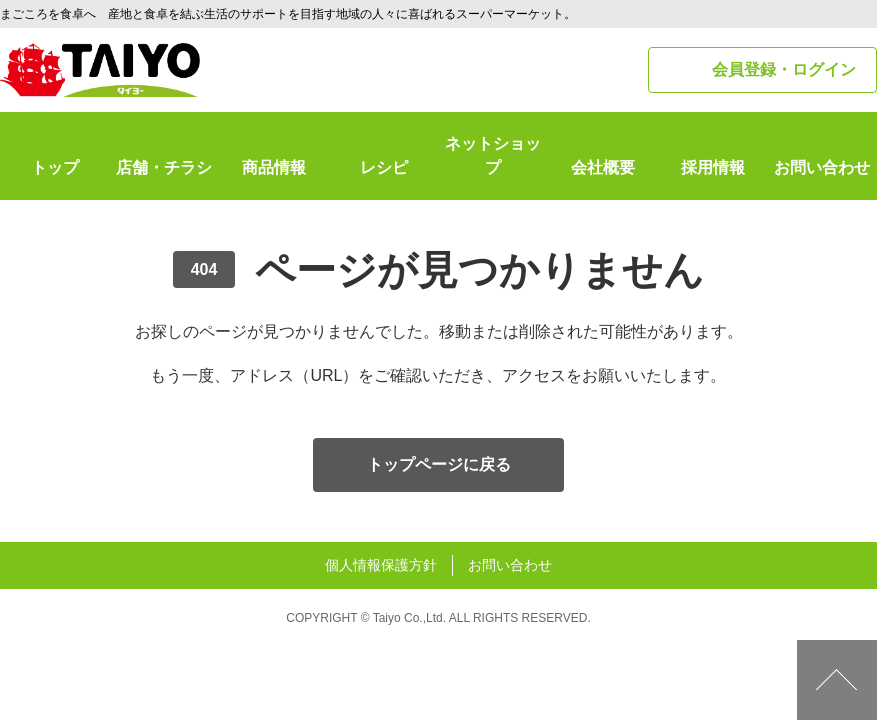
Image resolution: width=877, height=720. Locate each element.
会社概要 (603, 167)
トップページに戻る (439, 464)
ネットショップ (493, 155)
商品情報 (274, 167)
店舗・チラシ (164, 167)
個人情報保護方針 (381, 565)
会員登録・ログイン (784, 69)
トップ (55, 167)
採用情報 (713, 167)
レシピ (384, 167)
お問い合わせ (822, 167)
